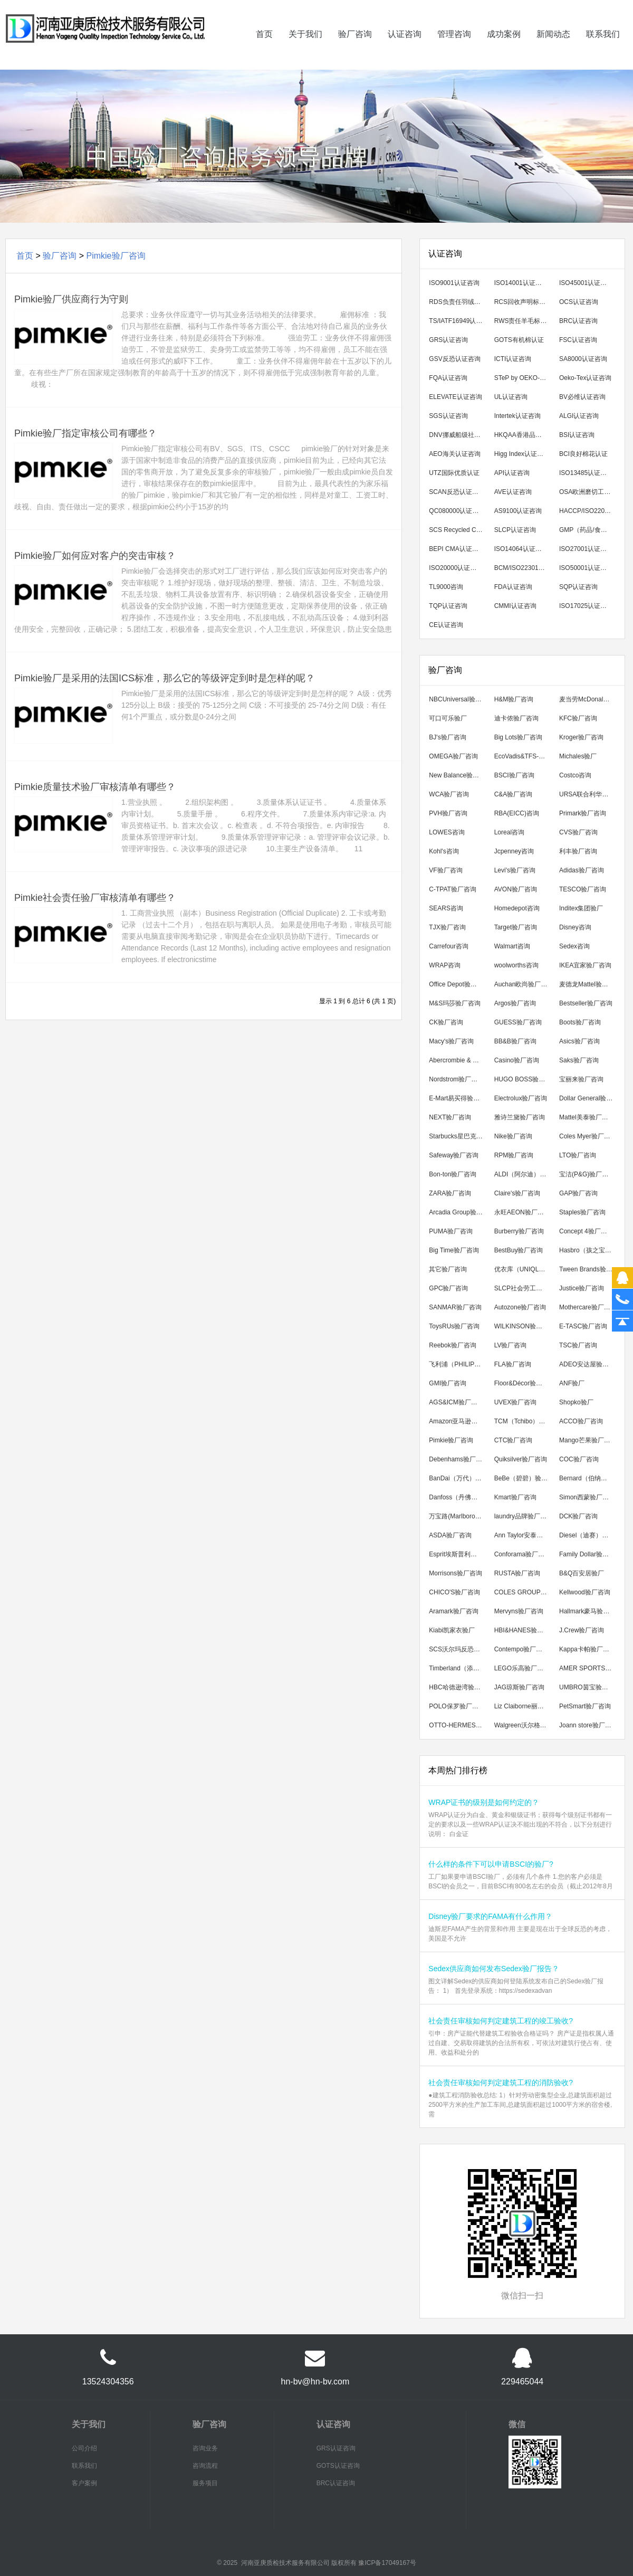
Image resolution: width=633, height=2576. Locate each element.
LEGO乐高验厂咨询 (522, 1668)
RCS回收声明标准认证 (523, 302)
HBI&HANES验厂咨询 (523, 1630)
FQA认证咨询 (448, 378)
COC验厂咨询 (579, 1459)
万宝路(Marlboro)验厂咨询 (458, 1516)
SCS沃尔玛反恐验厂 (457, 1649)
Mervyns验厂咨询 (518, 1611)
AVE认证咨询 (513, 492)
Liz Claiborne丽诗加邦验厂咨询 (523, 1706)
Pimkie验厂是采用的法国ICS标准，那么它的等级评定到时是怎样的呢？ (164, 678)
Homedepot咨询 (517, 908)
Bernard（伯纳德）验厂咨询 (588, 1478)
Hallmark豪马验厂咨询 (588, 1611)
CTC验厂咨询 (513, 1440)
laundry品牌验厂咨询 (523, 1516)
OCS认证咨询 (578, 302)
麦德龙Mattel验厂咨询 (588, 984)
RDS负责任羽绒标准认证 (458, 302)
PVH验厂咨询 (448, 813)
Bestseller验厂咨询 (585, 1003)
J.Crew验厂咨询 (581, 1630)
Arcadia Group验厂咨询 (458, 1212)
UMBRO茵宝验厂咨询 (588, 1687)
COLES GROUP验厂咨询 (523, 1592)
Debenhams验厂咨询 (458, 1459)
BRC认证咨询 (578, 321)
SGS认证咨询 (448, 416)
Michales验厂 (578, 756)
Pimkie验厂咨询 (116, 255)
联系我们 (603, 49)
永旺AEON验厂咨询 (522, 1212)
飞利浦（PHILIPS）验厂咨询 (458, 1364)
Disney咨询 (575, 927)
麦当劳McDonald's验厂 (588, 699)
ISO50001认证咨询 (586, 568)
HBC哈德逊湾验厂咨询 (458, 1687)
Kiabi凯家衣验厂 (452, 1630)
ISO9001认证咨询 (454, 283)
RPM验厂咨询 (514, 1155)
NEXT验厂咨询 (450, 1117)
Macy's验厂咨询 (451, 1041)
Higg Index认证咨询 (522, 454)
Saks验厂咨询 (579, 1060)
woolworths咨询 (516, 965)
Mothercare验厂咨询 (588, 1307)
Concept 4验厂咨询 (586, 1231)
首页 (264, 49)
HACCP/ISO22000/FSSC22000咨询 (588, 511)
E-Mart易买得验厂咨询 (458, 1098)
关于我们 (305, 49)
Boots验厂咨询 (580, 1022)
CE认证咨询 (446, 625)
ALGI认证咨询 (579, 416)
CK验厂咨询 (446, 1022)
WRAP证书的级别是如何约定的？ (483, 1802)
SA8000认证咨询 (583, 359)
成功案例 (504, 49)
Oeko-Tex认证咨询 (585, 378)
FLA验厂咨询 (512, 1364)
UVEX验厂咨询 (515, 1402)
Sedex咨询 (574, 946)
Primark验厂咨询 (582, 813)
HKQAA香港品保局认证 (523, 435)
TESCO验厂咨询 (582, 889)
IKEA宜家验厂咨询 (585, 965)
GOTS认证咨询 (338, 2465)
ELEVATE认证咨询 (455, 397)
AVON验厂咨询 (515, 889)
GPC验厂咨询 (448, 1288)
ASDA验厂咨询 (450, 1535)
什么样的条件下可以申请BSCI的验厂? (490, 1864)
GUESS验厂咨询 (518, 1022)
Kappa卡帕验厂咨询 (587, 1649)
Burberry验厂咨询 (519, 1231)
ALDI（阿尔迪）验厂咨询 (523, 1174)
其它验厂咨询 (448, 1269)
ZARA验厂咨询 (450, 1193)
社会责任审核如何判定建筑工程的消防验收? (500, 2082)
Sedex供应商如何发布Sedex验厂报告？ (493, 1968)
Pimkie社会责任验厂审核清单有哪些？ (95, 897)
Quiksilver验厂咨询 (521, 1459)
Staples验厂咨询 (582, 1212)
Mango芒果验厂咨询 (588, 1440)
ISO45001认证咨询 (586, 283)
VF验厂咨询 (445, 870)
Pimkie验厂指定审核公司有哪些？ (85, 433)
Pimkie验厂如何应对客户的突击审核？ (95, 555)
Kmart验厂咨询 (515, 1497)
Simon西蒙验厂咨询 (587, 1497)
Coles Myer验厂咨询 (588, 1136)
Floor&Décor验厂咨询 (523, 1383)
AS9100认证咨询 (518, 511)
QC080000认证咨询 (457, 511)
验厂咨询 (355, 49)
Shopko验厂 (576, 1402)
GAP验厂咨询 (578, 1193)
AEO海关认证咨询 (454, 454)
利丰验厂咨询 (578, 851)
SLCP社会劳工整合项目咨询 (523, 1288)
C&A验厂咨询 (513, 794)
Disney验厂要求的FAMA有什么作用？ (490, 1916)
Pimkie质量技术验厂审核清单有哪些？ (95, 787)
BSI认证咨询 (576, 435)
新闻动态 (553, 49)
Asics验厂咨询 (579, 1041)
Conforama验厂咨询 (522, 1554)
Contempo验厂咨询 (521, 1649)
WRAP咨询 (445, 965)
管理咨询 (454, 49)
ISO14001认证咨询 (521, 283)
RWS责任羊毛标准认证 (523, 321)
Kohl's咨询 (443, 851)
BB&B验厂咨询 (515, 1041)
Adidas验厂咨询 (581, 870)
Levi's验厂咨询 (514, 870)
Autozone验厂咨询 (520, 1307)
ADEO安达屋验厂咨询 (588, 1364)
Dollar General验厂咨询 (588, 1098)
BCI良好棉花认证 (583, 454)
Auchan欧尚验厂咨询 (523, 984)
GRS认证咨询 (448, 340)
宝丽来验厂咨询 (581, 1079)
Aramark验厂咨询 (453, 1611)
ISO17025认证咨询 (586, 606)
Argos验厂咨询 (515, 1003)
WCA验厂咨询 (449, 794)
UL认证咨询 (511, 397)
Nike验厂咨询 (513, 1136)
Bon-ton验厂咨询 (452, 1174)
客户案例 (84, 2483)
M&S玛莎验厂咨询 (455, 1003)
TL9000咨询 (446, 587)
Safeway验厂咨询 (453, 1155)
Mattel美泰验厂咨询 (587, 1117)
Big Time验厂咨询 (454, 1250)
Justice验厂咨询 (581, 1288)
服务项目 (205, 2483)
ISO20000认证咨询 (456, 568)
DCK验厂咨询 (578, 1516)
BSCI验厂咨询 (514, 775)
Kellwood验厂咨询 (584, 1592)
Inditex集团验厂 (581, 908)
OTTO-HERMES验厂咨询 (458, 1725)
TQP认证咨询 (448, 606)
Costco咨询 (575, 775)
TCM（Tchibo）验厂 (523, 1421)
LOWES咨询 (446, 832)
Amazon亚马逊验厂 (456, 1421)
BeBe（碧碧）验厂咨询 (523, 1478)
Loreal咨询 (509, 832)
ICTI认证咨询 (513, 359)
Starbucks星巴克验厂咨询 (458, 1136)
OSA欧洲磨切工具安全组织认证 (588, 492)
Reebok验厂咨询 (452, 1345)
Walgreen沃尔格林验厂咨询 (523, 1725)
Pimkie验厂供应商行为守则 (71, 299)
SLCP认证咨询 (515, 530)
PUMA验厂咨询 (451, 1231)
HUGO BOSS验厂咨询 (523, 1079)
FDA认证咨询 (513, 587)
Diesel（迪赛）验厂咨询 (588, 1535)
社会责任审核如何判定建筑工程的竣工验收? (500, 2021)
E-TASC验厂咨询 (583, 1326)
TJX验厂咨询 (447, 927)
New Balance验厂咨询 (458, 775)
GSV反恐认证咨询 (454, 359)
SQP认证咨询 (578, 587)
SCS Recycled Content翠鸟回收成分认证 (458, 530)
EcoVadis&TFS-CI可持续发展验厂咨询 (523, 756)
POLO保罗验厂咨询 (456, 1706)
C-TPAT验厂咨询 (452, 889)
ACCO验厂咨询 (581, 1421)
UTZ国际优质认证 (454, 473)
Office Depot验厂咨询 (458, 984)
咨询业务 (205, 2448)
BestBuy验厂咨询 (518, 1250)
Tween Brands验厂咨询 (588, 1269)
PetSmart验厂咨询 (585, 1706)
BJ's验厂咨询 (447, 737)
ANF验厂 (571, 1383)
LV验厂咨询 (510, 1345)
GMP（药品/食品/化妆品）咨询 (588, 530)
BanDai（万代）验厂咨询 (458, 1478)
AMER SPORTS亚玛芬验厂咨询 (588, 1668)
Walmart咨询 (512, 946)
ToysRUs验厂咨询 (454, 1326)
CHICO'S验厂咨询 (454, 1592)
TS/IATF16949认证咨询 (458, 321)
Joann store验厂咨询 (588, 1725)
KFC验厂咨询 (578, 718)
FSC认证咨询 (578, 340)
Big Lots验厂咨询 (518, 737)
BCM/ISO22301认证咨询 (523, 568)
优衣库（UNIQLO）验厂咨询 (523, 1269)
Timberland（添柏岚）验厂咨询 (458, 1668)
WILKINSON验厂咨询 (523, 1326)
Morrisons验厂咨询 (455, 1573)
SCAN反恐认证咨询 (456, 492)
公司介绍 (84, 2448)
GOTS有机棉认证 (519, 340)
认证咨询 (404, 49)
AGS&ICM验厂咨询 (456, 1402)
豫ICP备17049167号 (387, 2563)
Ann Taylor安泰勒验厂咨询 (523, 1535)
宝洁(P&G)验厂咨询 (587, 1174)
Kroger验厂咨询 (581, 737)
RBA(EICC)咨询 (516, 813)
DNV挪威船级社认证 (457, 435)
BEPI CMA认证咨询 (456, 549)
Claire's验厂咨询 (517, 1193)
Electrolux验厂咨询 (521, 1098)
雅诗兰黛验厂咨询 (519, 1117)
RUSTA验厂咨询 (517, 1573)
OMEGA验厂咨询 (453, 756)
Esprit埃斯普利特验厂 (458, 1554)
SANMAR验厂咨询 (455, 1307)
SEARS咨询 (446, 908)
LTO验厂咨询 (577, 1155)
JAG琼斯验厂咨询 (519, 1687)
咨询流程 (205, 2465)
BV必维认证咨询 (582, 397)
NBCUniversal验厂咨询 (458, 699)
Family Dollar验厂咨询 (588, 1554)
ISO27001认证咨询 (586, 549)
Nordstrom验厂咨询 (456, 1079)
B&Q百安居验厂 (581, 1573)
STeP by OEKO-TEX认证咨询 (523, 378)
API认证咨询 (512, 473)
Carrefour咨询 (448, 946)
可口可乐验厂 (448, 718)
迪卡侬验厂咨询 (516, 718)
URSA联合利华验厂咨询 (588, 794)
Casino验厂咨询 (516, 1060)
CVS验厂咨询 (578, 832)
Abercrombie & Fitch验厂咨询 (458, 1060)
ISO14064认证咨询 (521, 549)
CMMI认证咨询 (515, 606)
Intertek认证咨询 (517, 416)
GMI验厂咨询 (447, 1383)
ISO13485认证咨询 (586, 473)
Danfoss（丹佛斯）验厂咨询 (458, 1497)
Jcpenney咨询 (514, 851)
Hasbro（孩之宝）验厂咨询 (588, 1250)
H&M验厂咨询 (514, 699)
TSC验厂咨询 (578, 1345)
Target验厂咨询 (515, 927)
